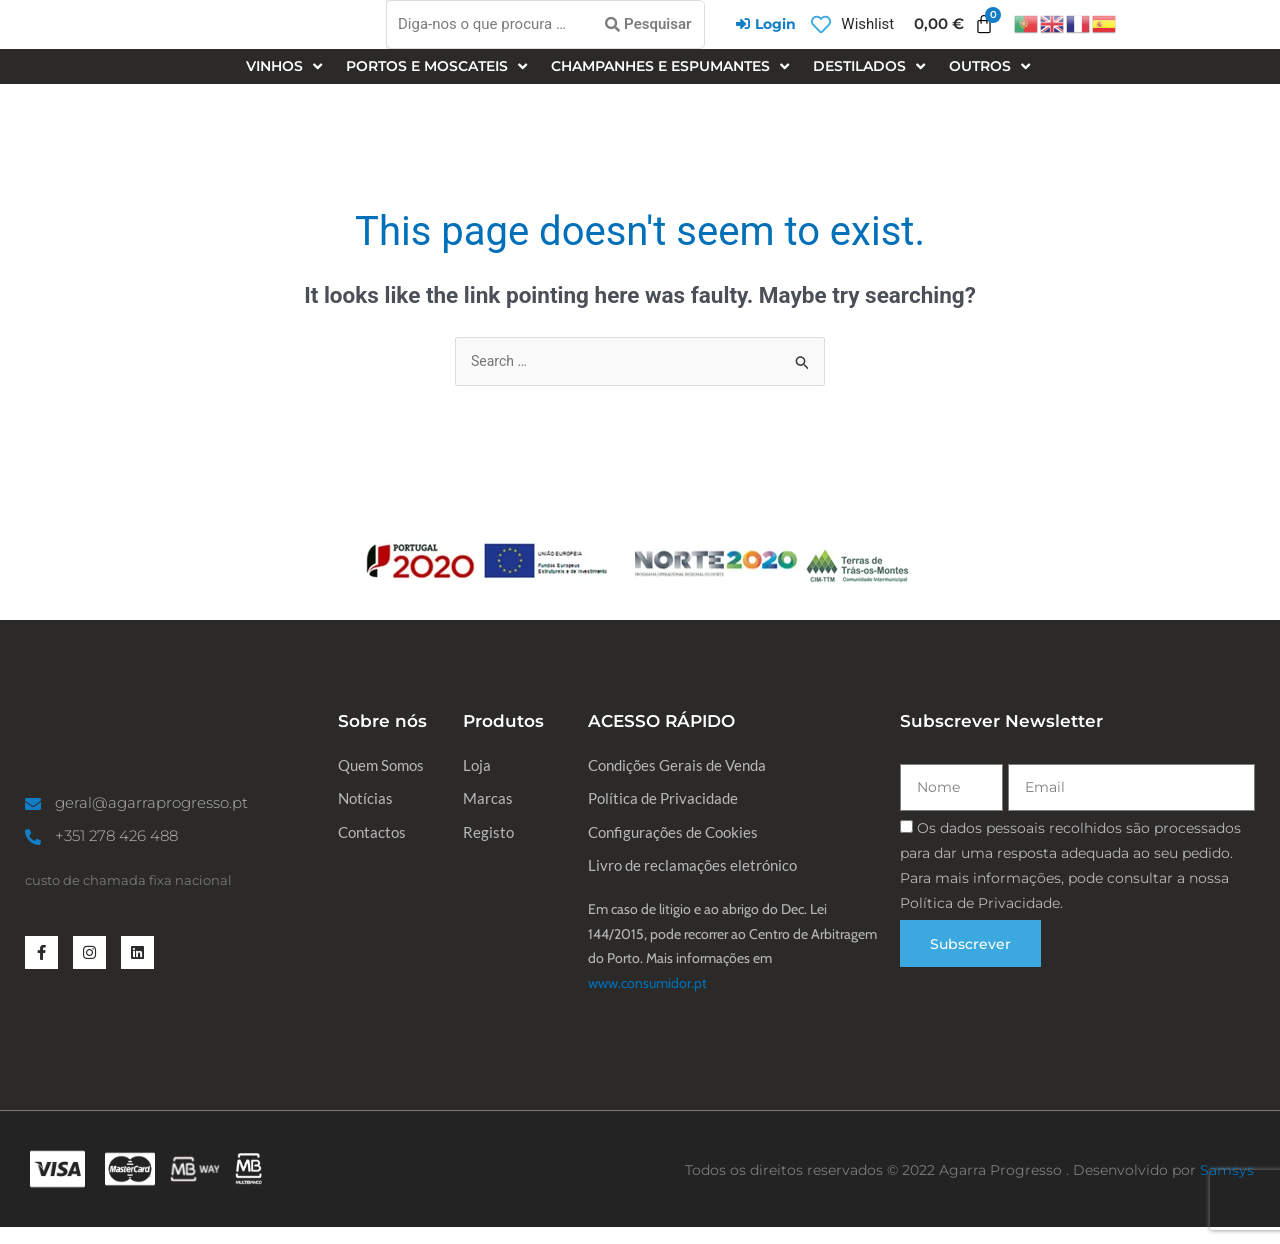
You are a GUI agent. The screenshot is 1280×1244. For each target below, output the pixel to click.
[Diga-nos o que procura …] (545, 29)
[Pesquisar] (648, 29)
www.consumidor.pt (647, 1000)
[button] (286, 75)
